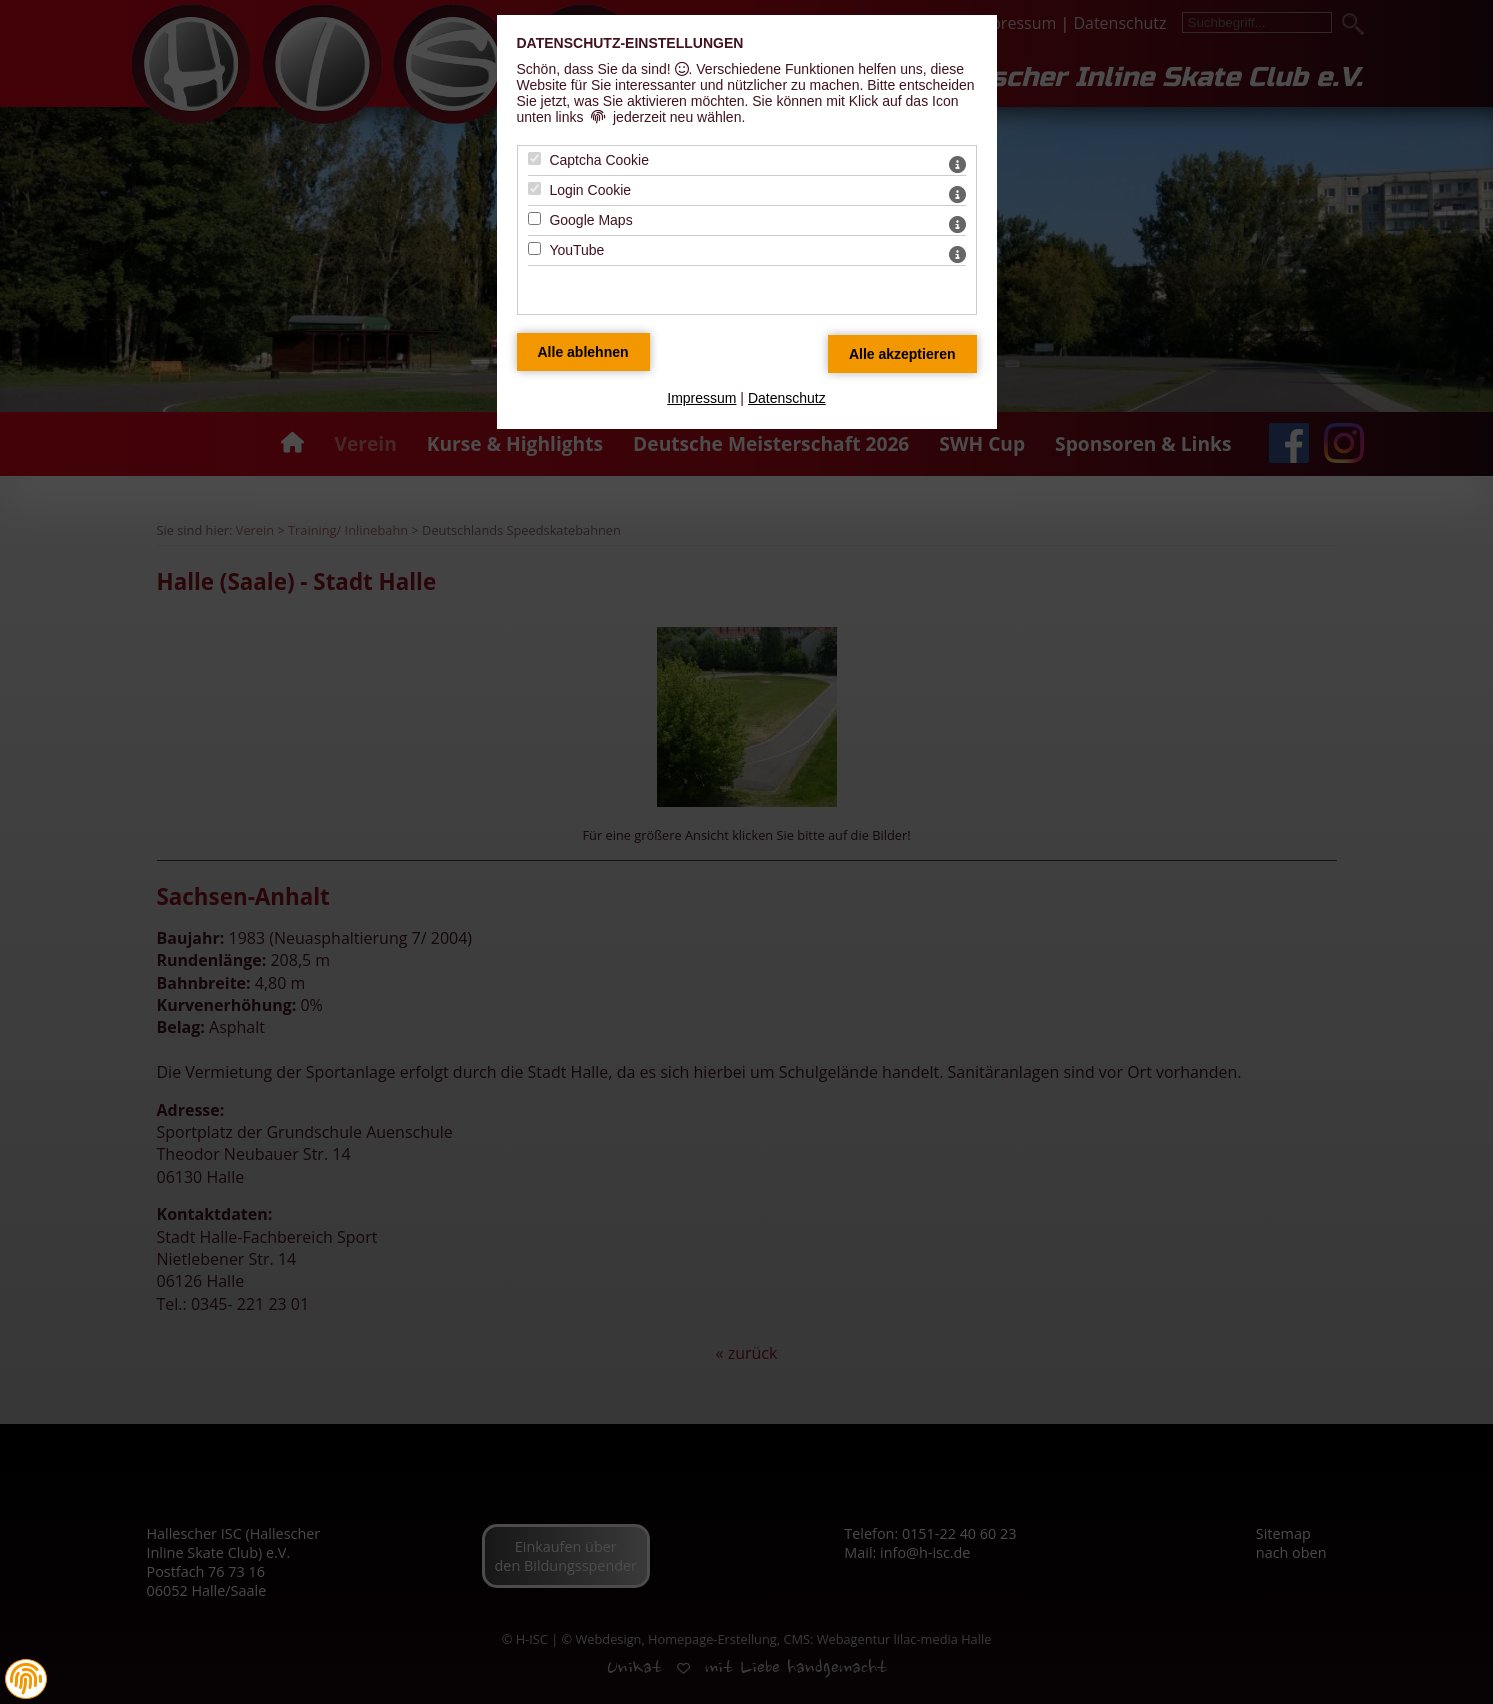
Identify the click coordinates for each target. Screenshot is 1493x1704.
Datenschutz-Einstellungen (630, 43)
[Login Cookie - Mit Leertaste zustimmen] (534, 188)
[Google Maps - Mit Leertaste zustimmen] (534, 218)
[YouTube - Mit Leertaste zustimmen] (534, 248)
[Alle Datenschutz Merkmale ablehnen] (583, 352)
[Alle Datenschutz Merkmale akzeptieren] (902, 354)
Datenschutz (787, 398)
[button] (26, 1679)
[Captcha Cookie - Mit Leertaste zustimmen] (534, 158)
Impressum (701, 398)
